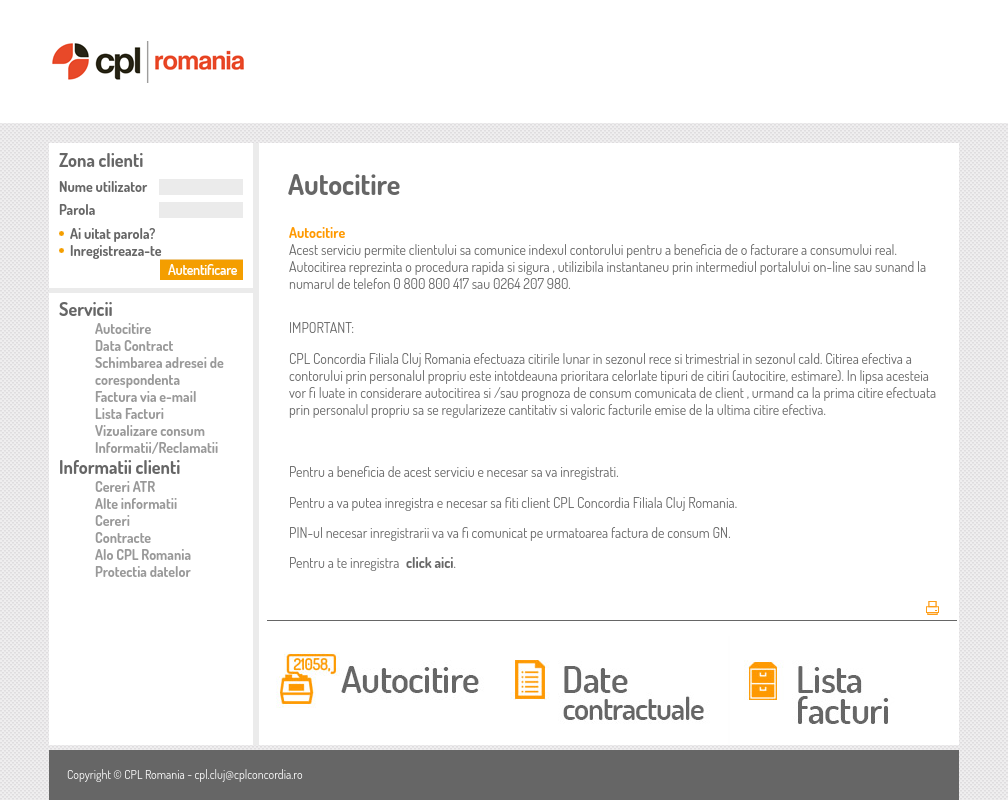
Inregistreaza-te (116, 250)
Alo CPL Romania (143, 554)
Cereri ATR (125, 486)
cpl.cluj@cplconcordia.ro (248, 774)
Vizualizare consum (150, 430)
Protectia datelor (143, 571)
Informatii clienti (119, 467)
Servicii (86, 309)
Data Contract (134, 345)
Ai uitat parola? (112, 233)
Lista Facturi (129, 413)
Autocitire (123, 328)
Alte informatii (136, 503)
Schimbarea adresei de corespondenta (159, 371)
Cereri (112, 520)
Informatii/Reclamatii (156, 447)
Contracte (123, 537)
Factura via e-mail (145, 396)
